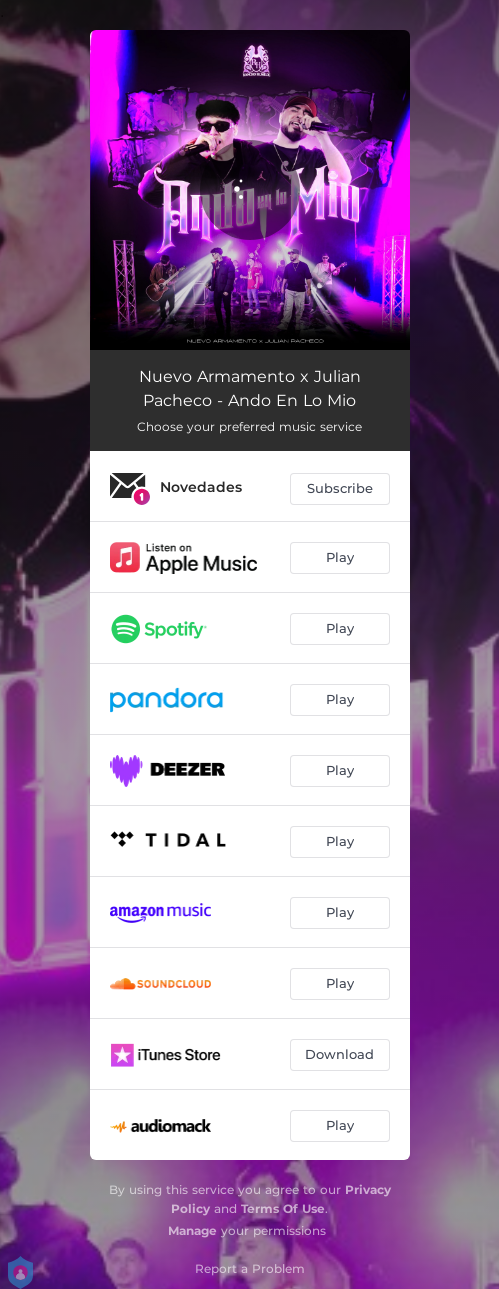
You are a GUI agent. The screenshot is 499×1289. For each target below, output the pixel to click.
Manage (192, 1230)
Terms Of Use (283, 1208)
